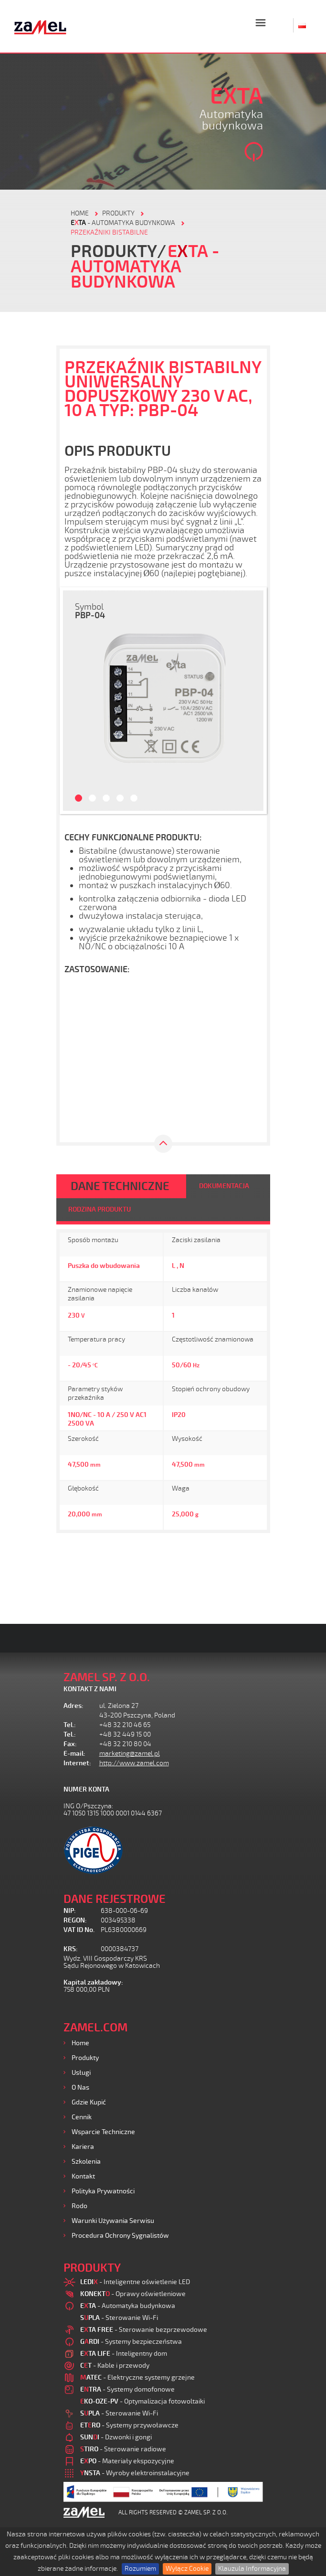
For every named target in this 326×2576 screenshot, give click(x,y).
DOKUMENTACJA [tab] (224, 1186)
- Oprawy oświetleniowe (133, 2294)
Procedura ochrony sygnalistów (120, 2236)
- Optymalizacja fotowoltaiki (142, 2401)
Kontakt (83, 2176)
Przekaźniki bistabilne (109, 232)
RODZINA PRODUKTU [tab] (99, 1209)
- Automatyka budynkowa (123, 223)
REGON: (75, 1920)
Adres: (73, 1705)
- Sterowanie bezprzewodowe (143, 2330)
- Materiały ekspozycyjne (127, 2461)
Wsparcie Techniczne (103, 2132)
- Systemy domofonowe (127, 2389)
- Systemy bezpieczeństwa (131, 2342)
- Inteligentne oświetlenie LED (135, 2282)
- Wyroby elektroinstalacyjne (134, 2473)
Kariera (83, 2147)
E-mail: (74, 1753)
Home (80, 2043)
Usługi (81, 2073)
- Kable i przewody (114, 2365)
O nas (80, 2087)
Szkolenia (86, 2161)
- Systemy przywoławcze (129, 2425)
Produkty (85, 2058)
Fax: (70, 1744)
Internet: (77, 1763)
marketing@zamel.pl (129, 1754)
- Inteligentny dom (123, 2354)
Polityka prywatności (103, 2191)
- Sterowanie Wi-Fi (119, 2318)
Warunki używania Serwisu (113, 2221)
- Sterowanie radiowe (123, 2449)
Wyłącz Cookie (187, 2569)
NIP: (69, 1910)
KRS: (70, 1949)
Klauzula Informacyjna (252, 2569)
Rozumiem (140, 2569)
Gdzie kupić (89, 2102)
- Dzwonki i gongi (116, 2437)
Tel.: (69, 1724)
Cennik (82, 2117)
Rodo (79, 2206)
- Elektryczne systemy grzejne (137, 2377)
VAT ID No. (79, 1929)
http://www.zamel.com (134, 1763)
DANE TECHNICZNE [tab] (120, 1186)
